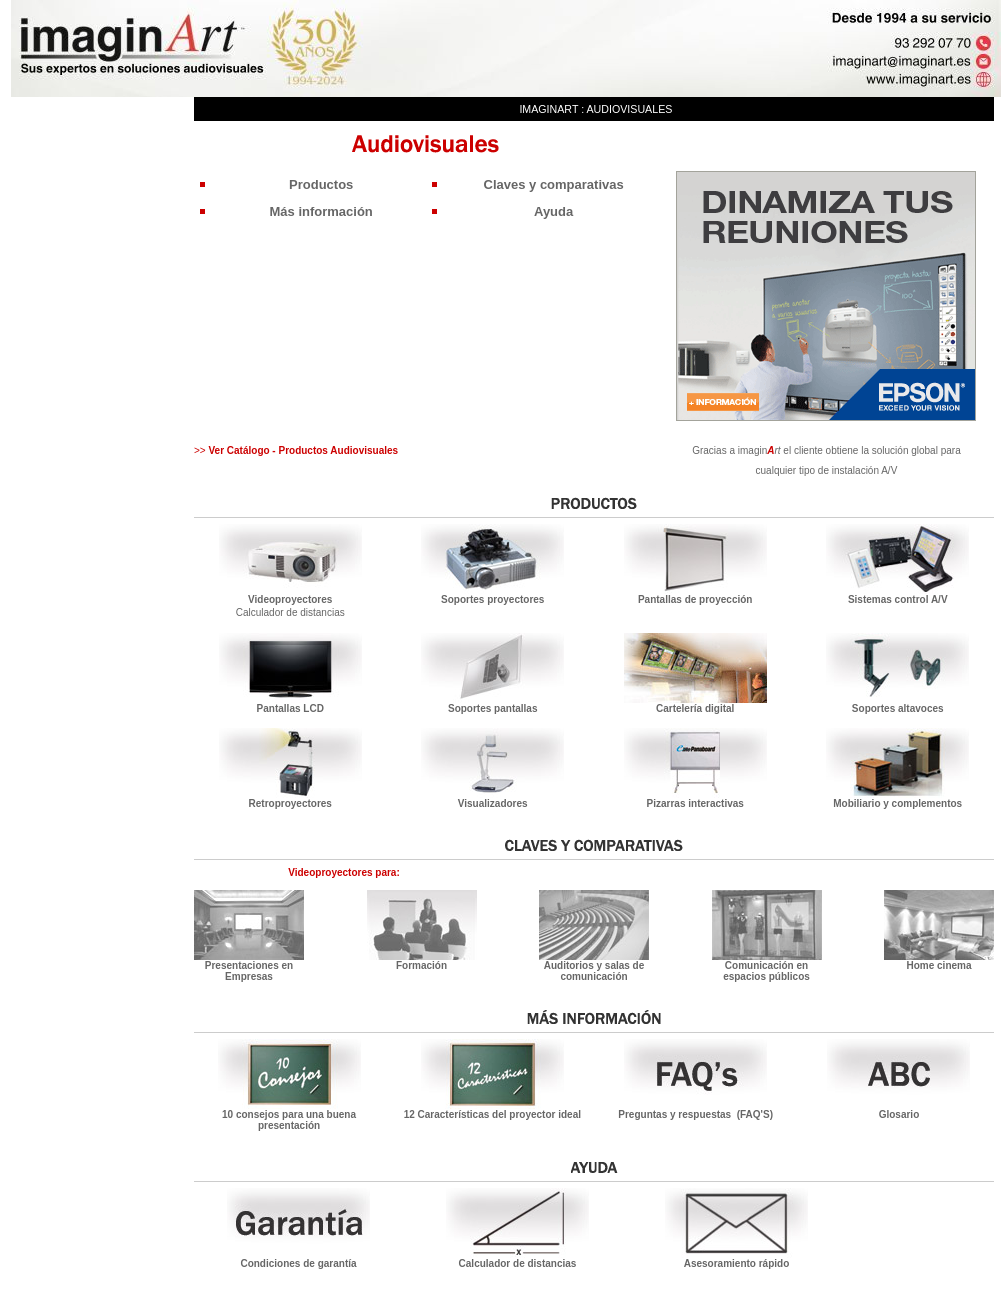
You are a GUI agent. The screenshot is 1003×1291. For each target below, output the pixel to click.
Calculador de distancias (290, 612)
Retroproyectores (290, 803)
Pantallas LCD (290, 708)
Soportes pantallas (492, 708)
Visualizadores (493, 803)
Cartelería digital (695, 708)
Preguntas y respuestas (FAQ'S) (695, 1114)
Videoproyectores (290, 599)
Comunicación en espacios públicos (766, 971)
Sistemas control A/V (898, 599)
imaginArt (548, 109)
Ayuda (553, 211)
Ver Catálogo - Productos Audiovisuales (302, 450)
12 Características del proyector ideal (492, 1114)
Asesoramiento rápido (737, 1263)
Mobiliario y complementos (897, 803)
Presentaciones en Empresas (249, 971)
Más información (321, 211)
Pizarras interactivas (695, 803)
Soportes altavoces (898, 708)
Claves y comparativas (554, 184)
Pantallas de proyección (695, 599)
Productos (321, 184)
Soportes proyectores (492, 599)
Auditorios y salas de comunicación (594, 971)
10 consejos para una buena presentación (289, 1120)
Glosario (899, 1114)
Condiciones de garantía (298, 1263)
